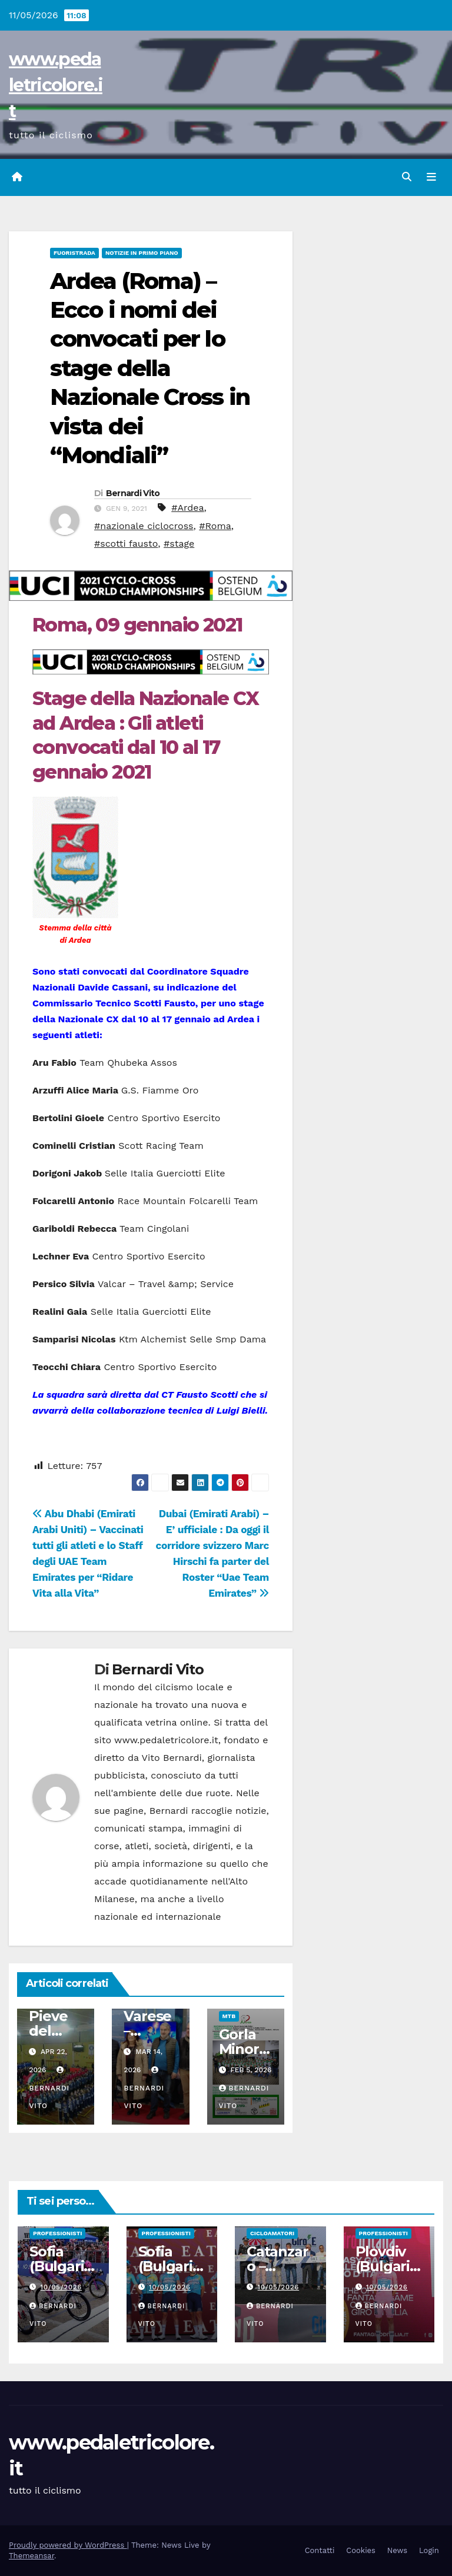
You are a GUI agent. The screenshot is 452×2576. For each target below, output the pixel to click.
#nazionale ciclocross (144, 525)
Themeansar (31, 2555)
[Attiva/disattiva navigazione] (431, 177)
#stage (179, 543)
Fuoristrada (74, 253)
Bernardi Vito (133, 493)
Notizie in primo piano (141, 253)
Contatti (320, 2550)
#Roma (215, 525)
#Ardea (187, 507)
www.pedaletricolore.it (55, 85)
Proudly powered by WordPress (68, 2545)
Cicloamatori (272, 2233)
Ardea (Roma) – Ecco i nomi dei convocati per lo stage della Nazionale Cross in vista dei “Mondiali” (150, 368)
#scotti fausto (126, 543)
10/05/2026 (61, 2287)
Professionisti (57, 2233)
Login (429, 2550)
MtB (228, 2016)
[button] (406, 176)
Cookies (360, 2550)
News (397, 2550)
